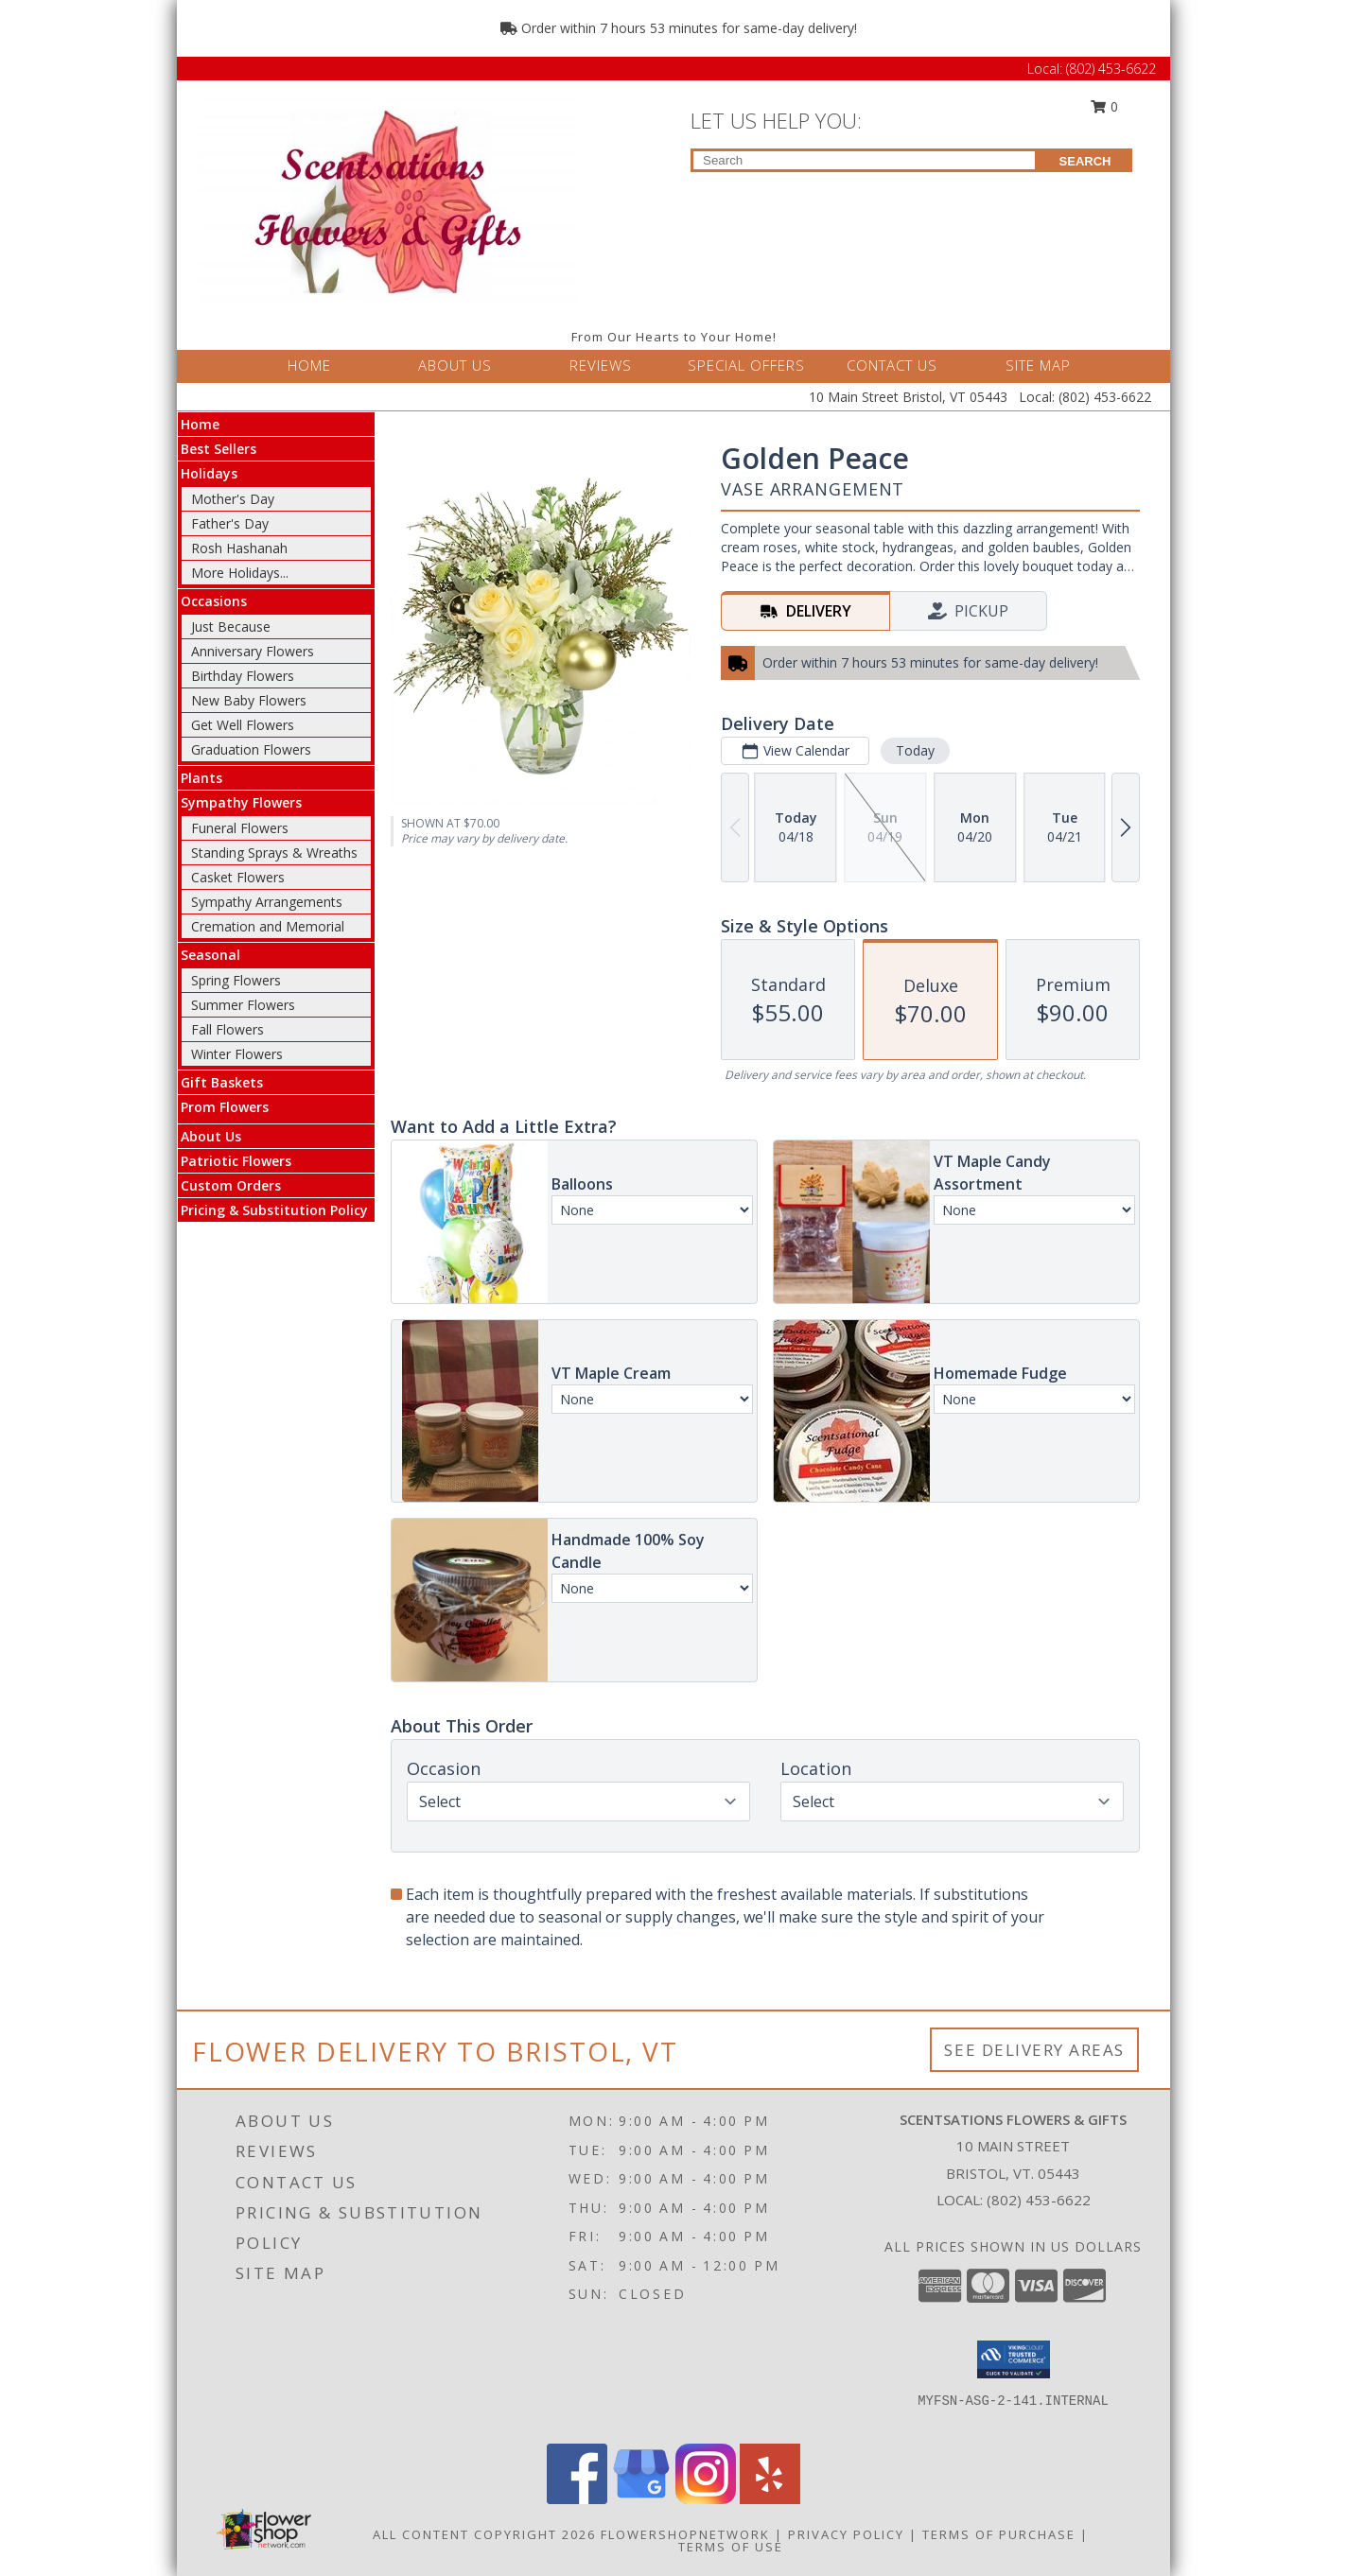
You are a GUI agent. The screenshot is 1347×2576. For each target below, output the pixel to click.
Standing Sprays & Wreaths (274, 853)
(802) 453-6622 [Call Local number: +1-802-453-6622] (1111, 69)
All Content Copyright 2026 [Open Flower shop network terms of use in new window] (484, 2534)
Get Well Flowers (242, 725)
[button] (1013, 2359)
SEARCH (1085, 161)
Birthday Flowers (242, 676)
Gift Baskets (222, 1082)
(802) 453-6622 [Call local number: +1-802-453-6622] (1039, 2199)
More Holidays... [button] (240, 573)
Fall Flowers (227, 1029)
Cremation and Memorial (267, 926)
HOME (309, 365)
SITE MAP (1038, 365)
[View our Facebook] (577, 2499)
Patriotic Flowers (236, 1161)
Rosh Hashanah (239, 548)
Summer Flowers (243, 1005)
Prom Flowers (225, 1107)
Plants (201, 778)
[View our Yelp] (770, 2499)
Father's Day (230, 523)
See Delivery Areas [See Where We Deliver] (1034, 2050)
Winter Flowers (237, 1054)
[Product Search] (864, 160)
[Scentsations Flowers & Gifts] (388, 200)
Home (200, 424)
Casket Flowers (238, 877)
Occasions (214, 601)
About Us (211, 1136)
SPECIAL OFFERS (746, 365)
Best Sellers (218, 449)
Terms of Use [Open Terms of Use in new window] (730, 2546)
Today (915, 750)
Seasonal (210, 955)
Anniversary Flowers (252, 651)
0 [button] (1105, 106)
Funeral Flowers (240, 828)
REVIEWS (600, 365)
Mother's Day (232, 499)
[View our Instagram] (705, 2499)
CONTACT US (892, 365)
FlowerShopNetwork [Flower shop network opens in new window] (685, 2534)
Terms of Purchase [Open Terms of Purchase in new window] (999, 2534)
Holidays (209, 473)
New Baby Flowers (248, 700)
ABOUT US (455, 365)
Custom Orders (231, 1185)
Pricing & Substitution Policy (274, 1210)
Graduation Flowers (251, 749)
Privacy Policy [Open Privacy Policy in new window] (846, 2534)
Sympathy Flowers (241, 802)
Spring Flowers (236, 980)
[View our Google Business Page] (641, 2499)
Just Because (231, 626)
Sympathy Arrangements (266, 902)
